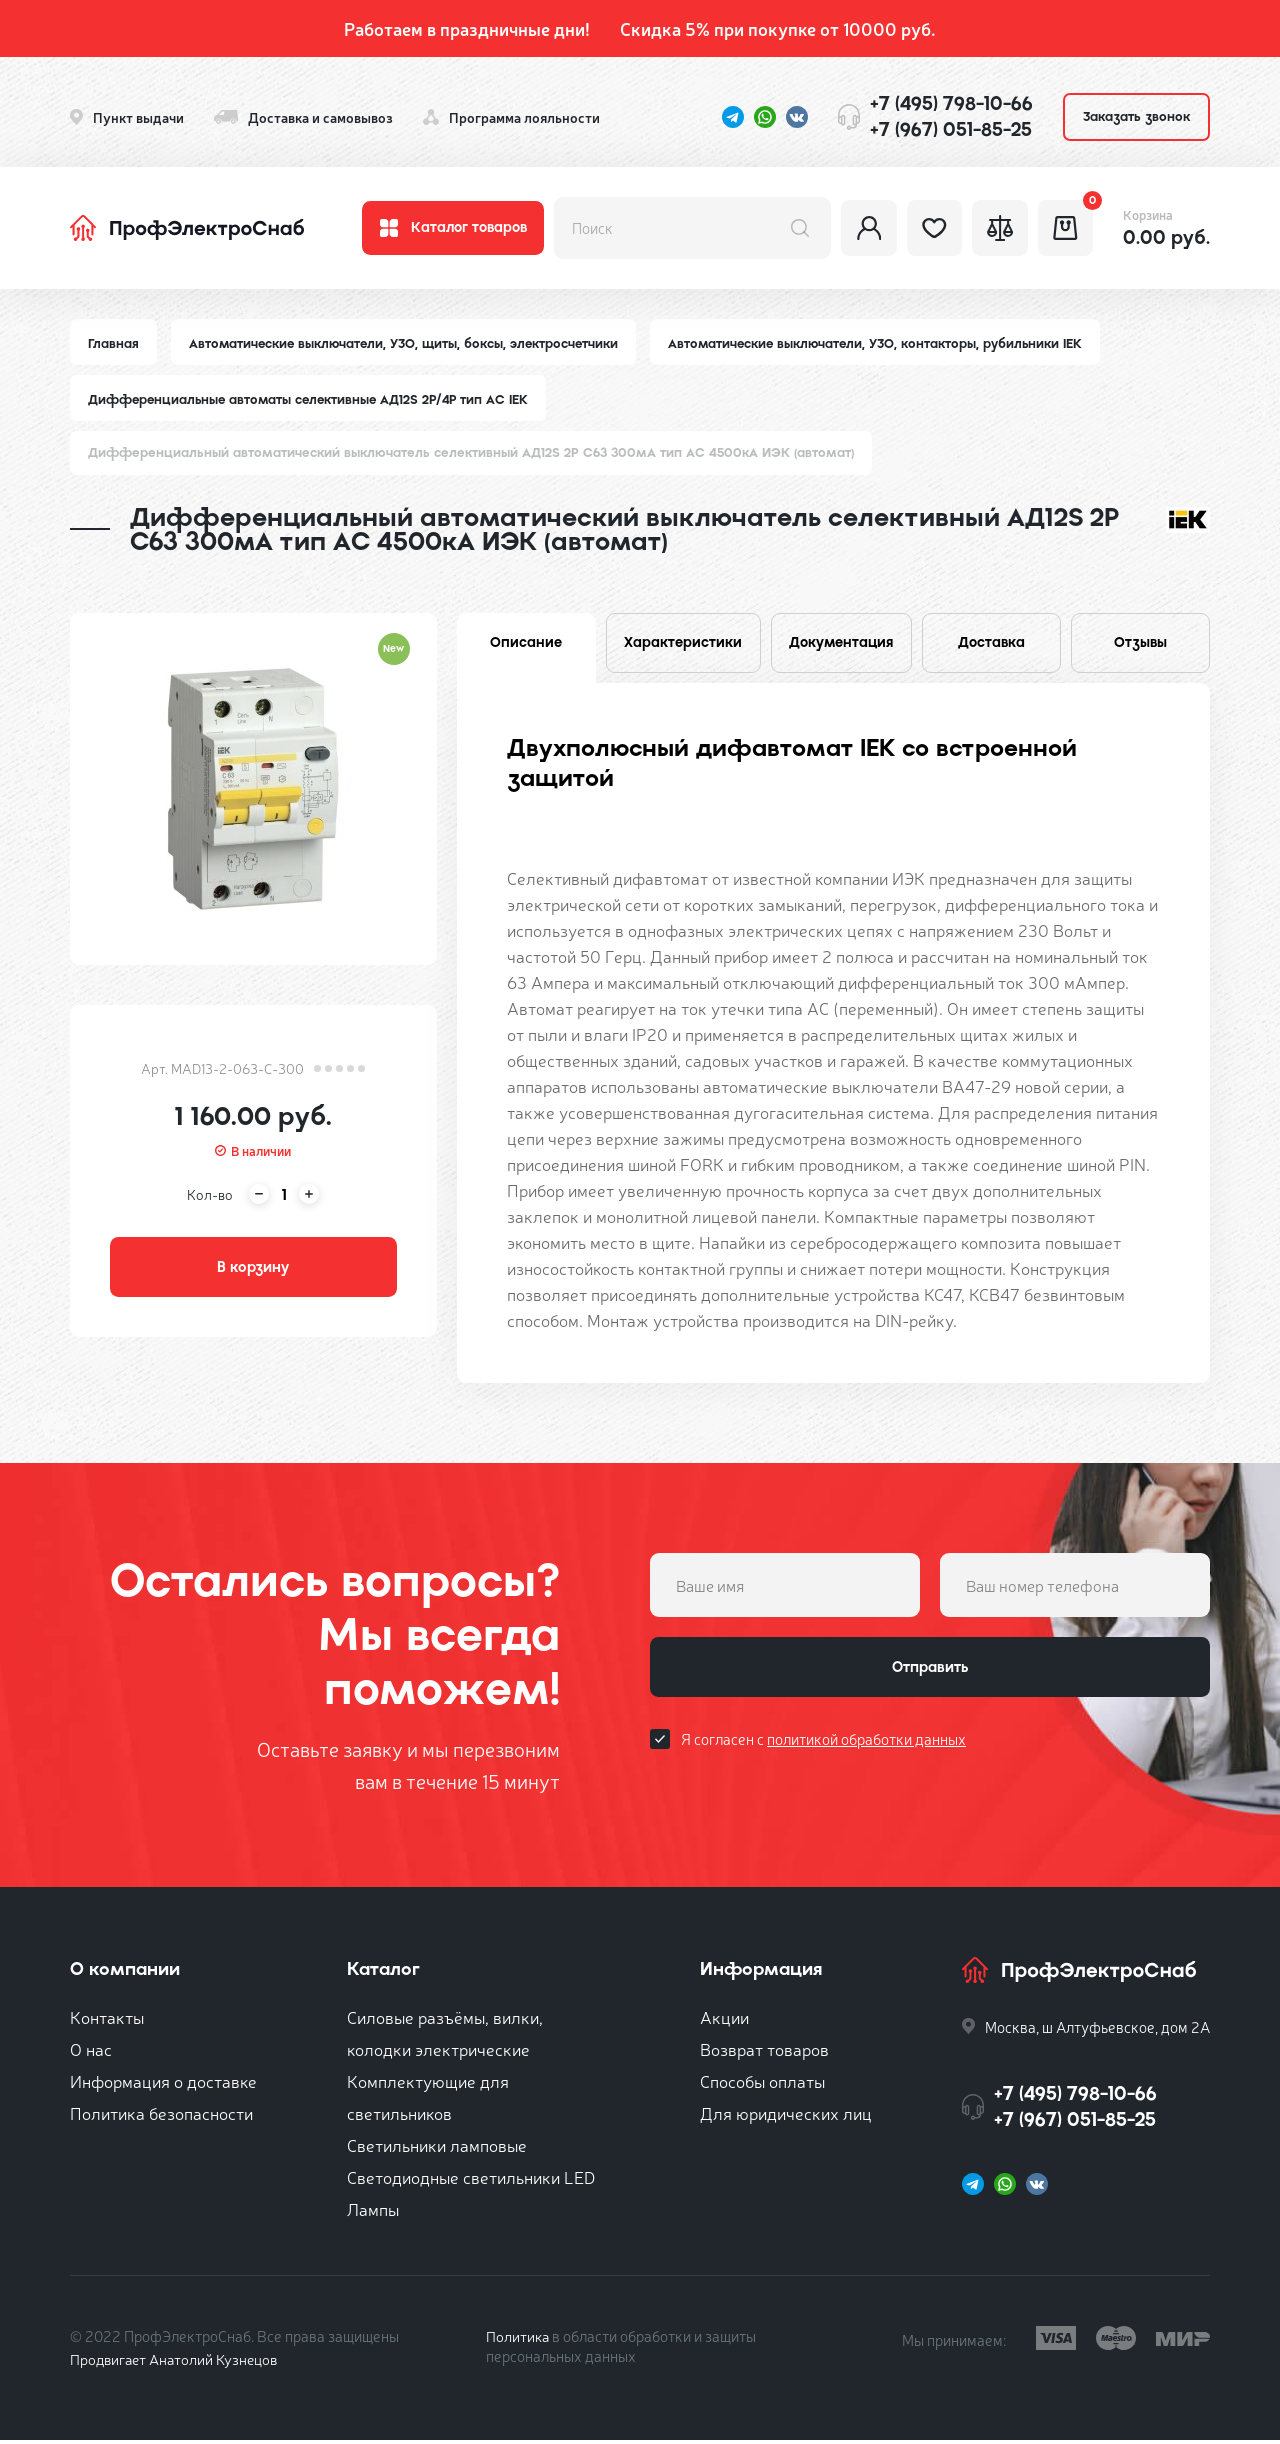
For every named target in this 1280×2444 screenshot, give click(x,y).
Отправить (930, 1673)
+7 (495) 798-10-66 (951, 103)
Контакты (107, 2020)
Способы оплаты (762, 2084)
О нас (91, 2052)
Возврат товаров (764, 2052)
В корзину (253, 1271)
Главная (114, 343)
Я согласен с (823, 1746)
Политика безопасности (161, 2116)
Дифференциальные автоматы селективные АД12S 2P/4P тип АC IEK (313, 400)
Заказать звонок (1136, 116)
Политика (518, 2339)
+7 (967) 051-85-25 (951, 129)
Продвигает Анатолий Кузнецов (178, 2362)
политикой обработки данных (866, 1746)
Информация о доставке (163, 2084)
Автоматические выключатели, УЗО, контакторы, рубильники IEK (886, 343)
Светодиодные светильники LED (471, 2180)
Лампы (373, 2212)
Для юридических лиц (786, 2116)
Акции (724, 2020)
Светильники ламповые (437, 2148)
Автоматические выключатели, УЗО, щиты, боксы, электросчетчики (408, 343)
